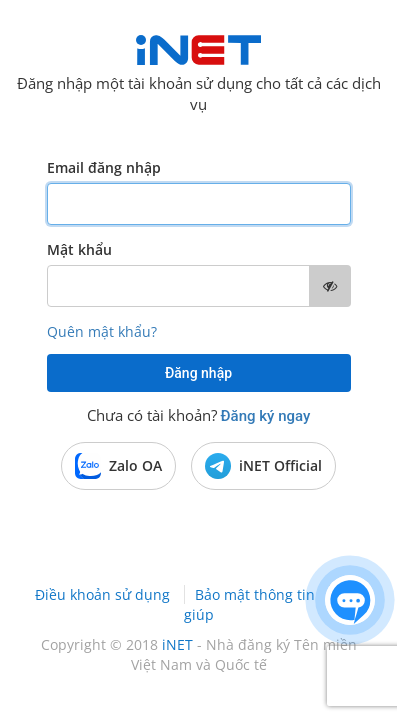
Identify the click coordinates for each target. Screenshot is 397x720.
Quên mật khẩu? (102, 331)
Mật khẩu (79, 249)
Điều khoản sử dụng (104, 594)
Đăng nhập (198, 373)
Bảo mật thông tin (257, 594)
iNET (177, 644)
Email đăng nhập (104, 167)
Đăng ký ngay (266, 416)
